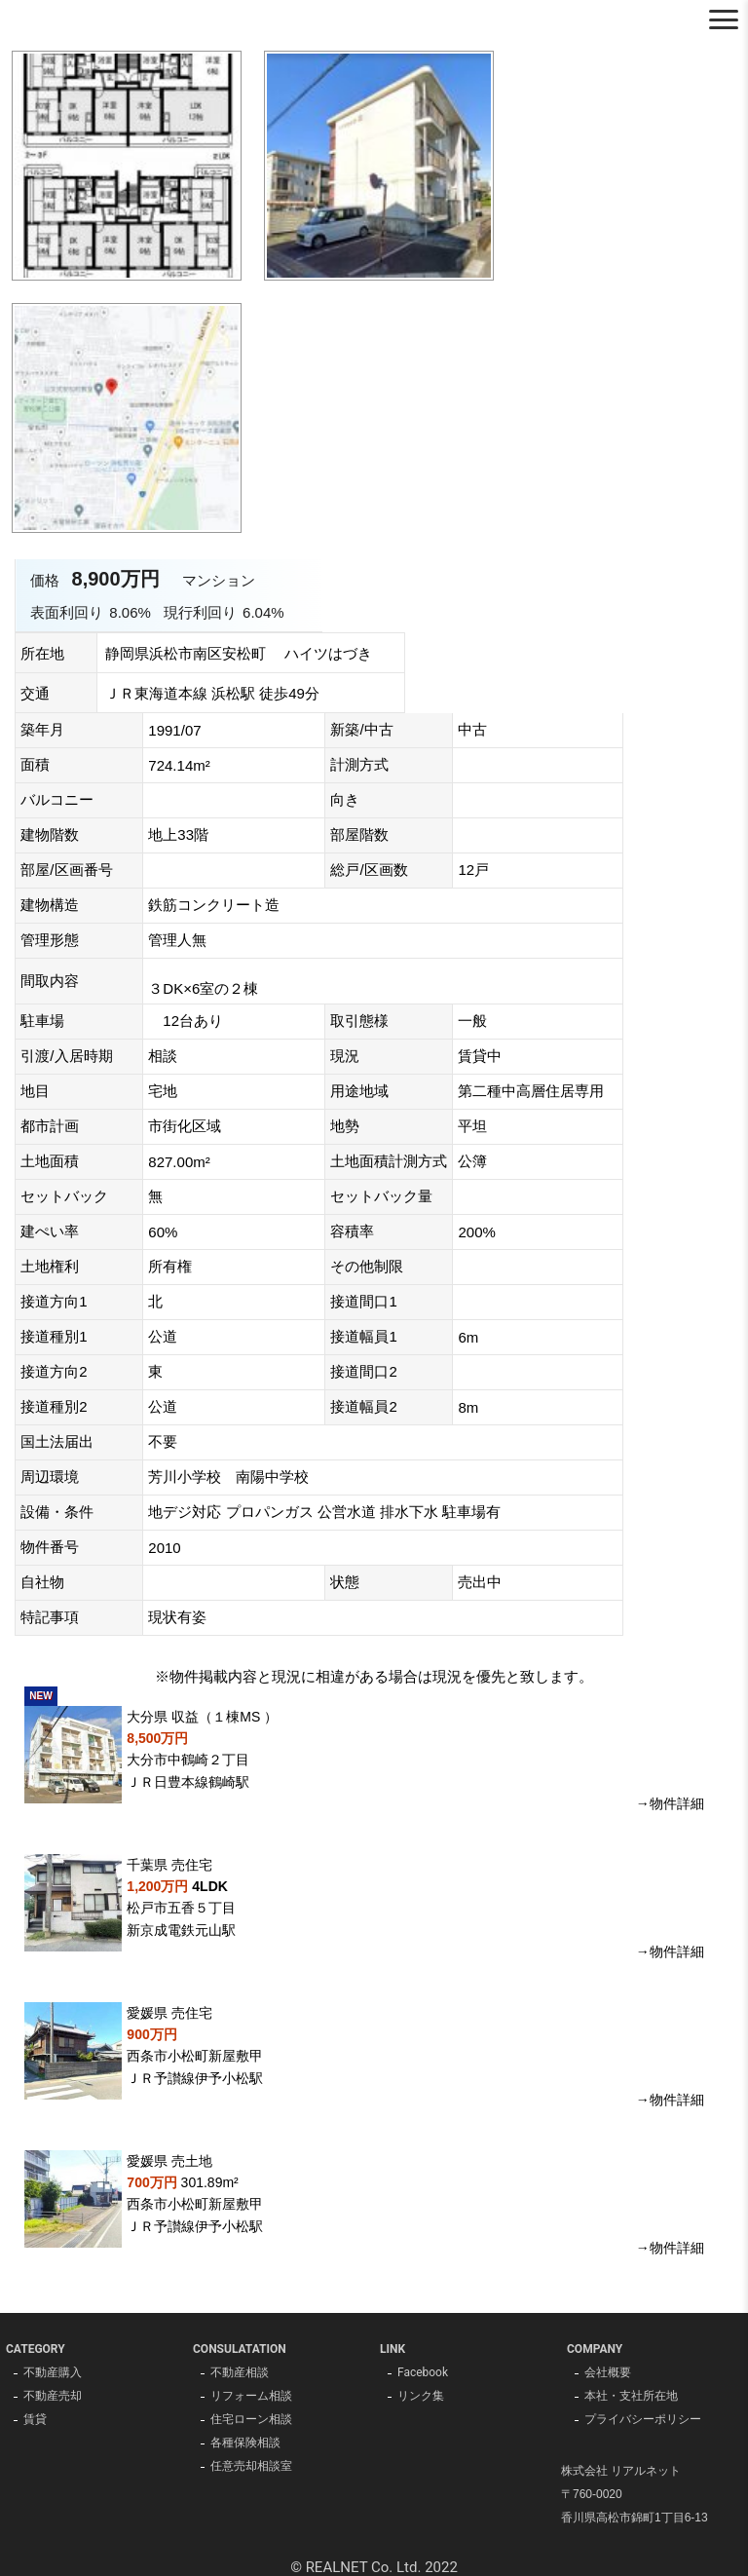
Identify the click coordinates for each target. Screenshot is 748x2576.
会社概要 (607, 2373)
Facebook (422, 2373)
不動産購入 (52, 2373)
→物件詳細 (670, 1803)
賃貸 (35, 2420)
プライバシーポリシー (642, 2420)
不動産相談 (239, 2373)
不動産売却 (52, 2397)
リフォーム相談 (251, 2397)
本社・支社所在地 (631, 2397)
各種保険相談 (245, 2443)
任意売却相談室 (251, 2467)
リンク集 (420, 2397)
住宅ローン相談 (251, 2420)
